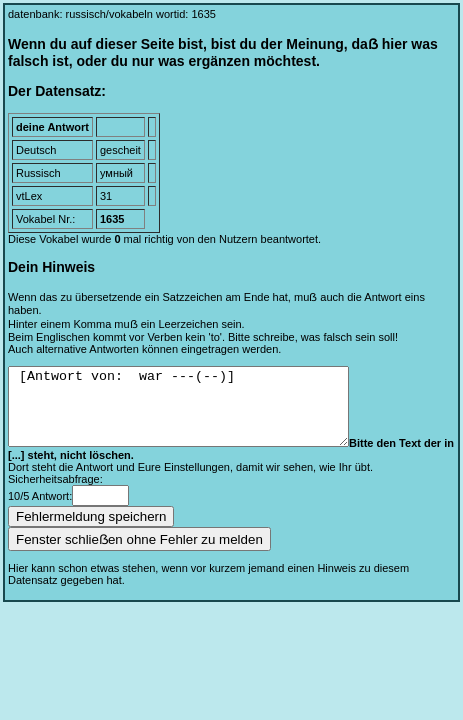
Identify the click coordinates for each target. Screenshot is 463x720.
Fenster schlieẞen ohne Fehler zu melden (139, 554)
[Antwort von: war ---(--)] (198, 414)
